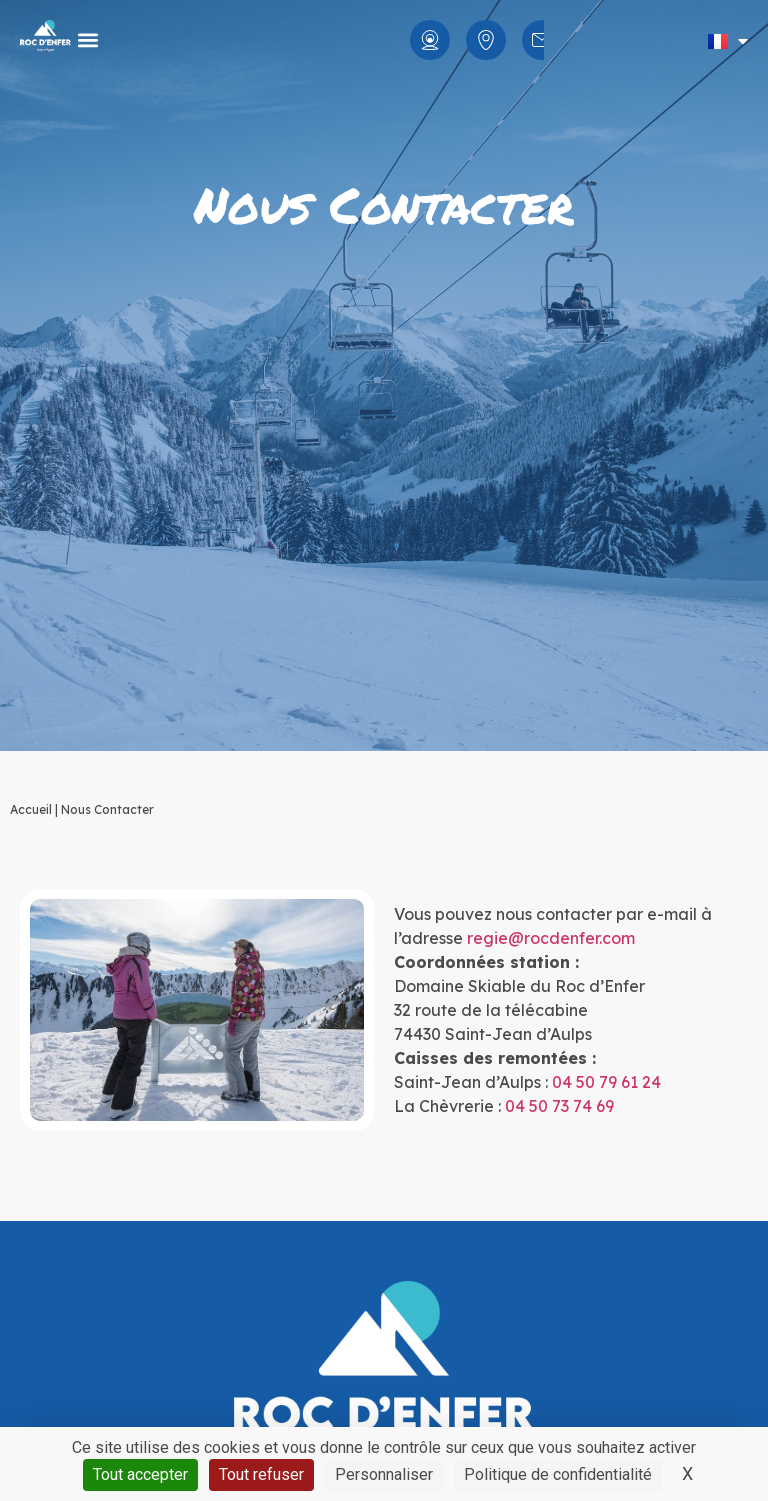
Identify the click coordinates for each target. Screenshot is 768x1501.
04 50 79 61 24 (606, 1082)
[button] (87, 40)
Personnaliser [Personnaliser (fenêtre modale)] (384, 1474)
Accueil (31, 809)
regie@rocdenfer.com (551, 938)
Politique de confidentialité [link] (558, 1474)
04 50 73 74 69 (559, 1106)
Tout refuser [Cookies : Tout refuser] (261, 1474)
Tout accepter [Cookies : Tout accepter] (140, 1474)
